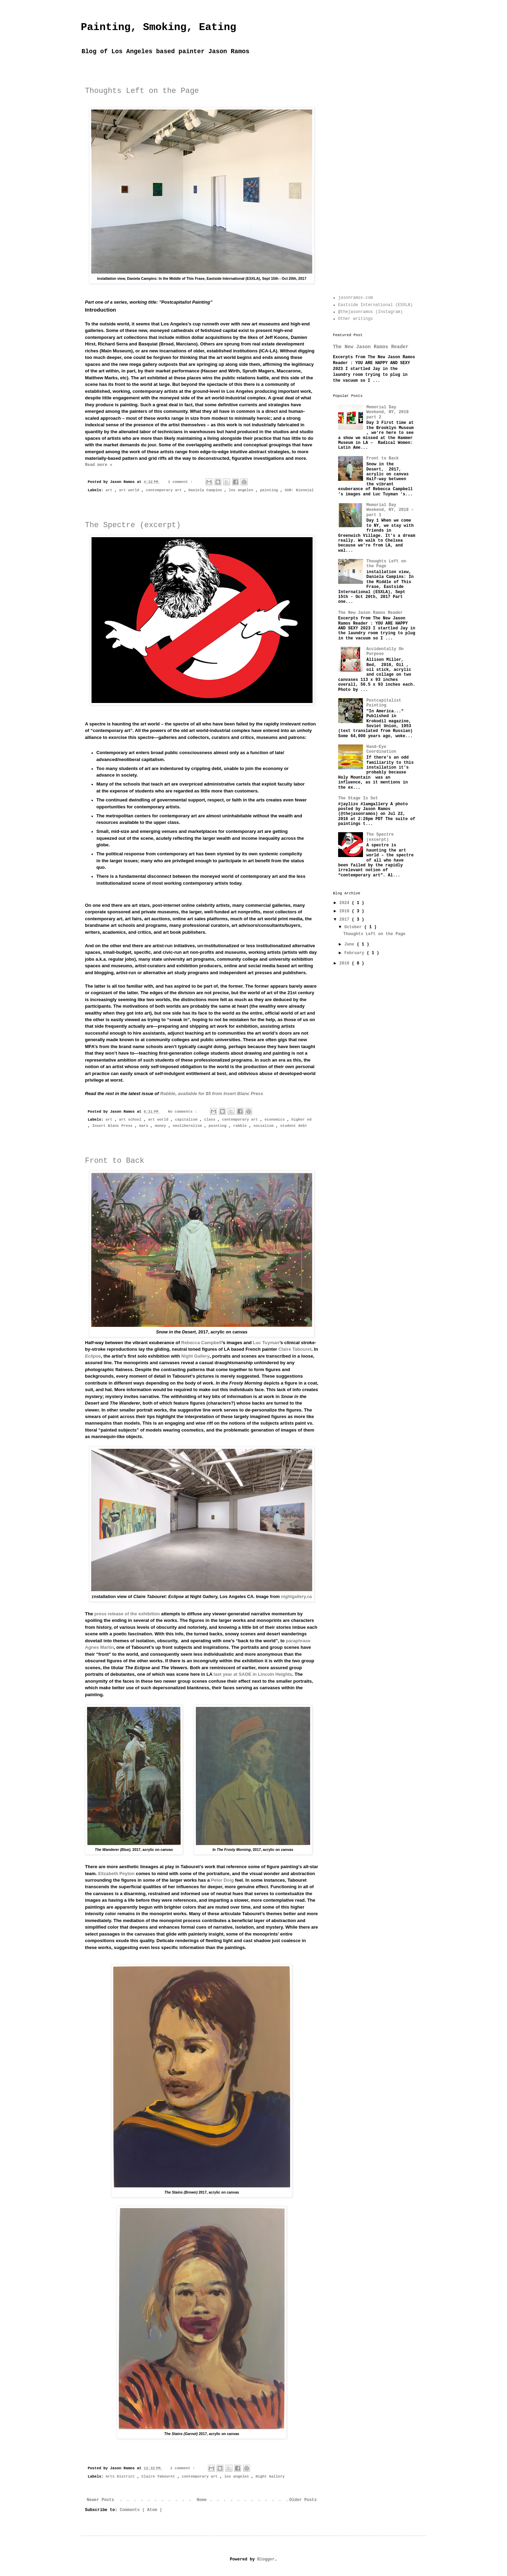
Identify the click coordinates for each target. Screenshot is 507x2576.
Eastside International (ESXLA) (375, 305)
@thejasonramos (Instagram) (370, 312)
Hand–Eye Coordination (381, 749)
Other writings (355, 318)
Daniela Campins (206, 490)
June (350, 944)
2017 (345, 919)
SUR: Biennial (299, 490)
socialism (265, 1126)
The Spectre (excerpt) (133, 525)
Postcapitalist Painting (383, 703)
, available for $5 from (211, 1093)
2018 (345, 911)
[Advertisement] (374, 180)
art (110, 490)
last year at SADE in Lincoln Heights (253, 1674)
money (161, 1126)
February (355, 953)
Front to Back (114, 1161)
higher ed (301, 1120)
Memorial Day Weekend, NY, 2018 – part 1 (390, 510)
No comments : (183, 1112)
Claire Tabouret (295, 1349)
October (354, 927)
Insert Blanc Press (113, 1126)
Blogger (266, 2559)
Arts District (121, 2476)
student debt (293, 1126)
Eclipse (93, 1356)
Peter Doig (222, 1880)
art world (130, 490)
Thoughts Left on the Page (142, 91)
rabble (241, 1126)
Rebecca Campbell (201, 1342)
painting (270, 490)
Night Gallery (195, 1356)
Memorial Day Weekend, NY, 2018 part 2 (387, 412)
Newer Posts (100, 2500)
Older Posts (303, 2500)
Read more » (98, 465)
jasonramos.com (355, 297)
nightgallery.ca (296, 1596)
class (211, 1120)
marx (144, 1126)
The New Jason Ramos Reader (371, 347)
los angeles (242, 490)
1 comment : (181, 482)
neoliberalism (188, 1126)
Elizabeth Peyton (116, 1873)
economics (276, 1120)
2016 (345, 963)
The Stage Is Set (358, 798)
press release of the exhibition (127, 1613)
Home (202, 2500)
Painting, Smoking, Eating (158, 27)
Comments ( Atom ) (141, 2510)
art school (131, 1120)
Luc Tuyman (266, 1342)
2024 (345, 903)
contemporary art (165, 490)
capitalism (187, 1120)
